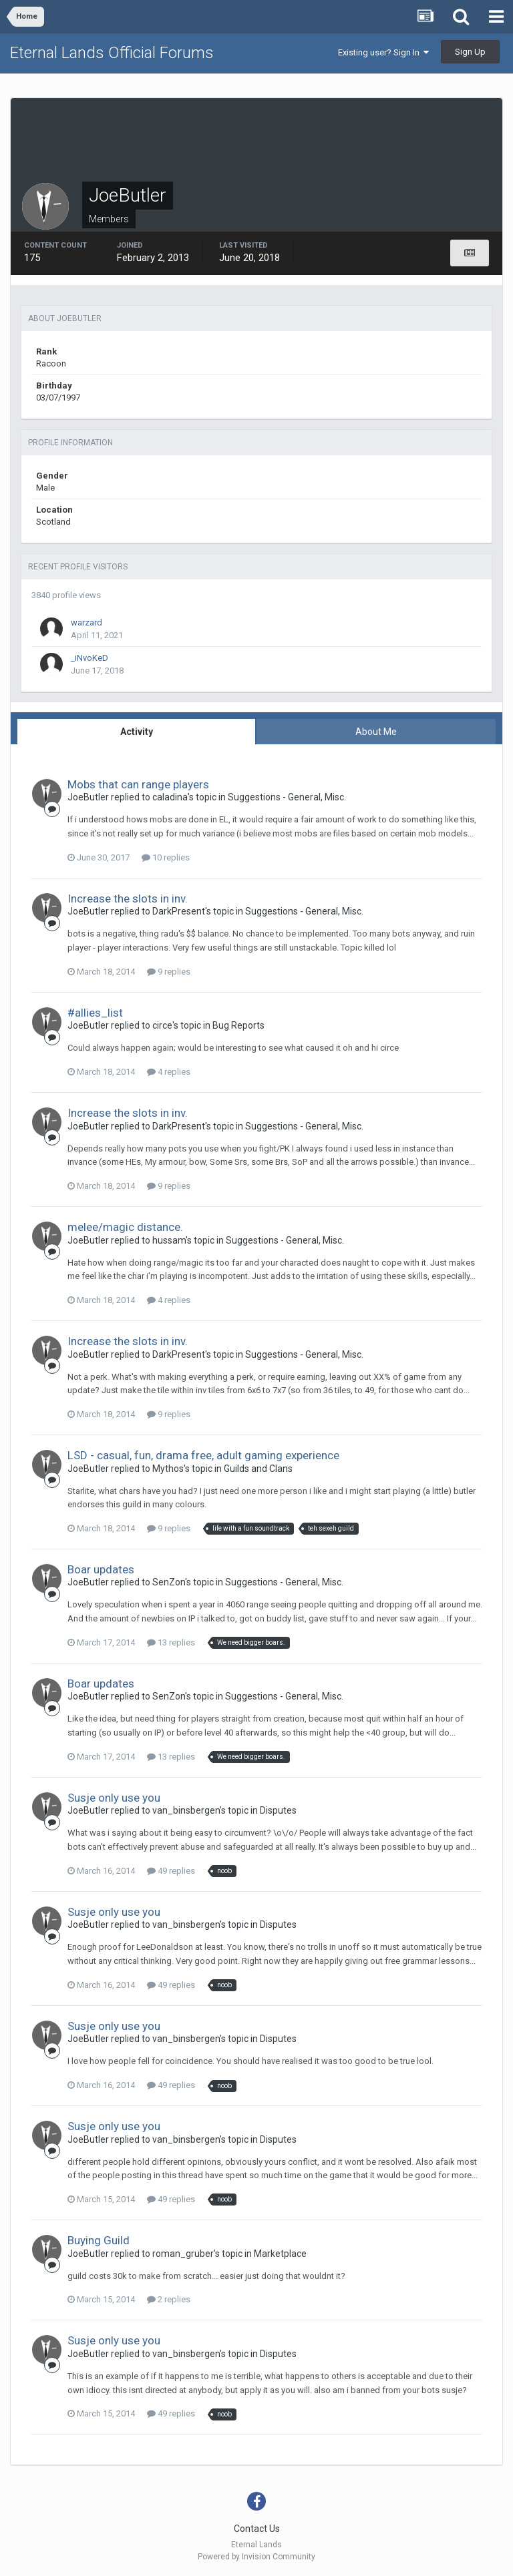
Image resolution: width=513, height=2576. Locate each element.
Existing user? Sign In (383, 52)
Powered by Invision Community (256, 2556)
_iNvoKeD (89, 658)
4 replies (168, 1072)
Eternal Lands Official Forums (112, 52)
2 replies (168, 2299)
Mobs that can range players (138, 784)
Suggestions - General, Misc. (287, 797)
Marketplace (280, 2253)
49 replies (171, 1871)
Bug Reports (238, 1025)
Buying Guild (98, 2240)
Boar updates (100, 1569)
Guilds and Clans (258, 1468)
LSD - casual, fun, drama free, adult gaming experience (203, 1455)
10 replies (166, 857)
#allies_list (95, 1012)
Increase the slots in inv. (127, 898)
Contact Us (257, 2528)
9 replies (168, 972)
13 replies (171, 1642)
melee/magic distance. (125, 1227)
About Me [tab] (376, 731)
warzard (86, 622)
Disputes (278, 1810)
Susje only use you (113, 1797)
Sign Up (470, 52)
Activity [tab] (136, 731)
